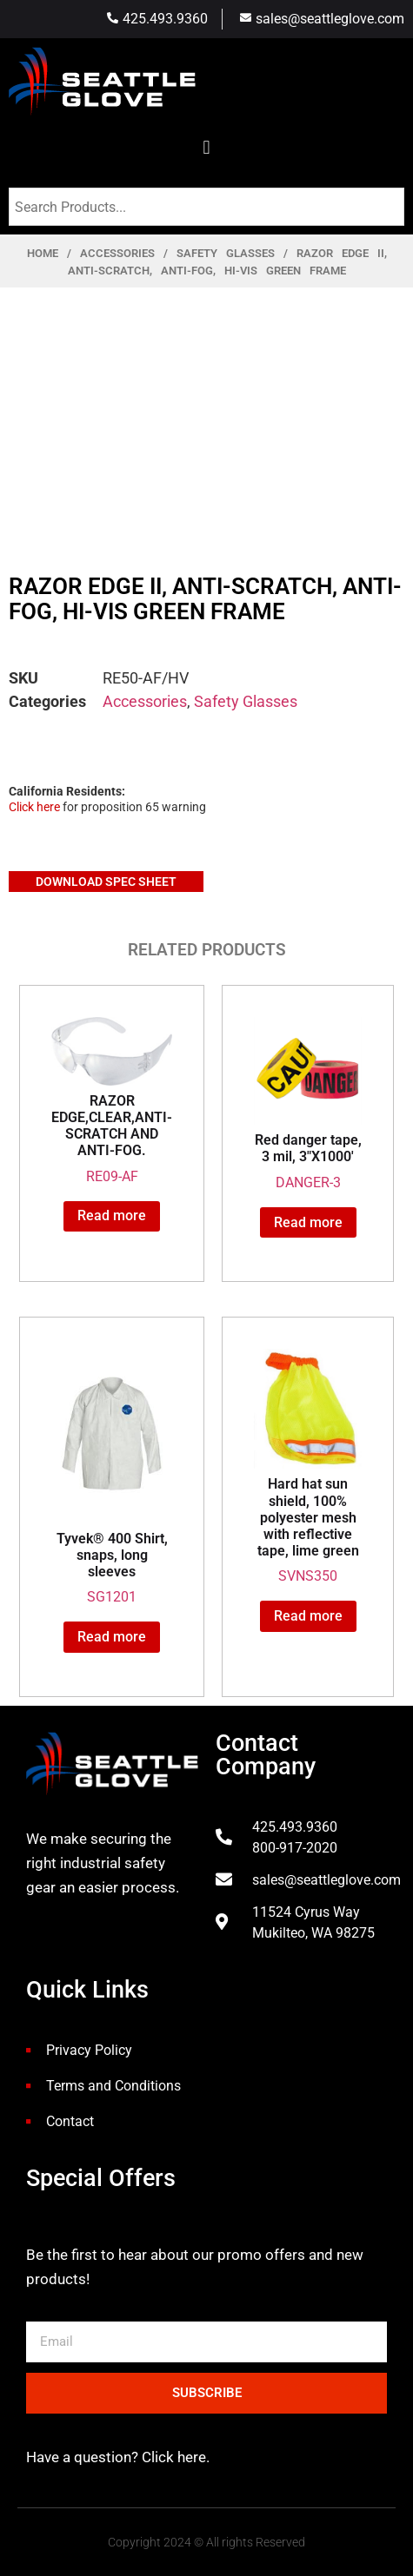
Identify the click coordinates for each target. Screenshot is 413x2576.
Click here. (174, 2457)
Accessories (117, 253)
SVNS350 (308, 1466)
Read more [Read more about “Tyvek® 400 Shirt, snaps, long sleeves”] (111, 1636)
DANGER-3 (308, 1103)
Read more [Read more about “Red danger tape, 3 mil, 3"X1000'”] (308, 1222)
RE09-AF (111, 1100)
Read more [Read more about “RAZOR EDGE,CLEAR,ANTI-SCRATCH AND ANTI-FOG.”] (111, 1215)
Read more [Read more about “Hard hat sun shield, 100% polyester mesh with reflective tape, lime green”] (308, 1616)
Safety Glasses (226, 253)
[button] (206, 147)
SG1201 (111, 1477)
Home (42, 253)
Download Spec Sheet (106, 881)
